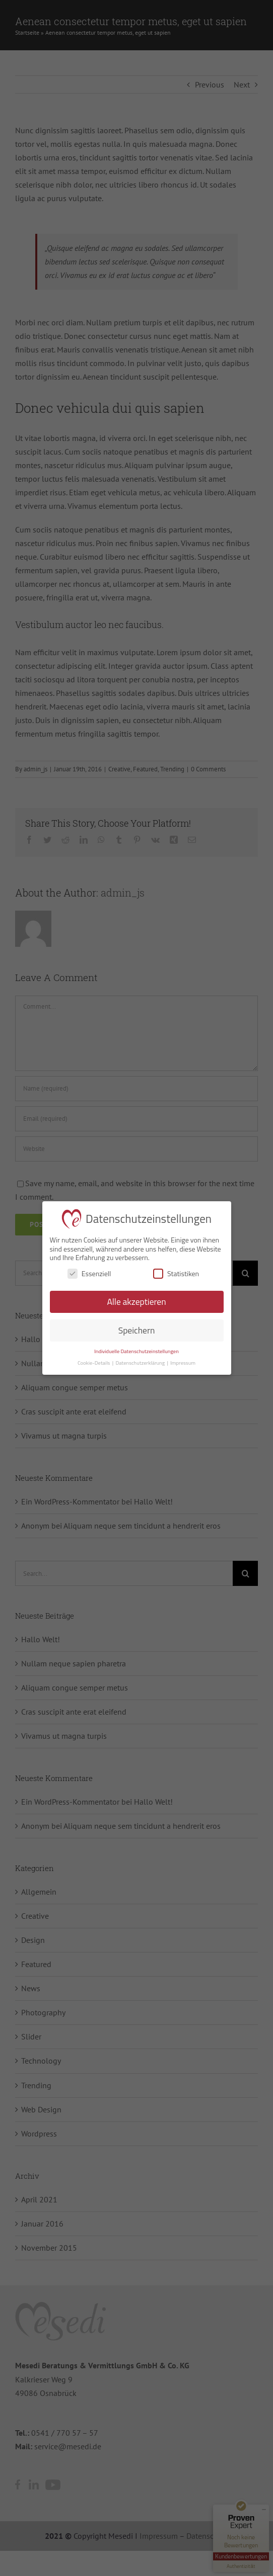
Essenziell (89, 1273)
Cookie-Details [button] (94, 1363)
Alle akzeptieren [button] (136, 1301)
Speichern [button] (136, 1330)
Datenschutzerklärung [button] (141, 1363)
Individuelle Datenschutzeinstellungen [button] (136, 1351)
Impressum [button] (182, 1363)
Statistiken (176, 1273)
